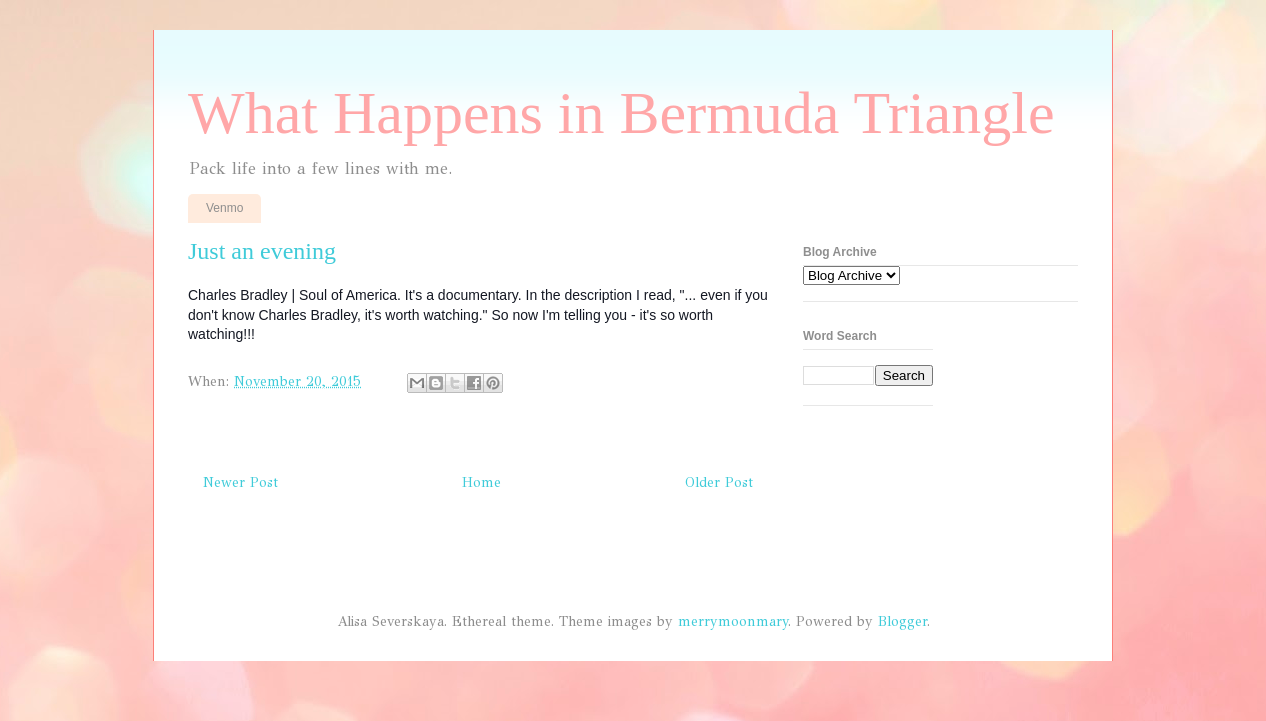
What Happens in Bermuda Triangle (621, 113)
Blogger (902, 621)
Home (481, 482)
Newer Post (240, 482)
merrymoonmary (733, 621)
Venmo (224, 208)
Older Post (719, 482)
